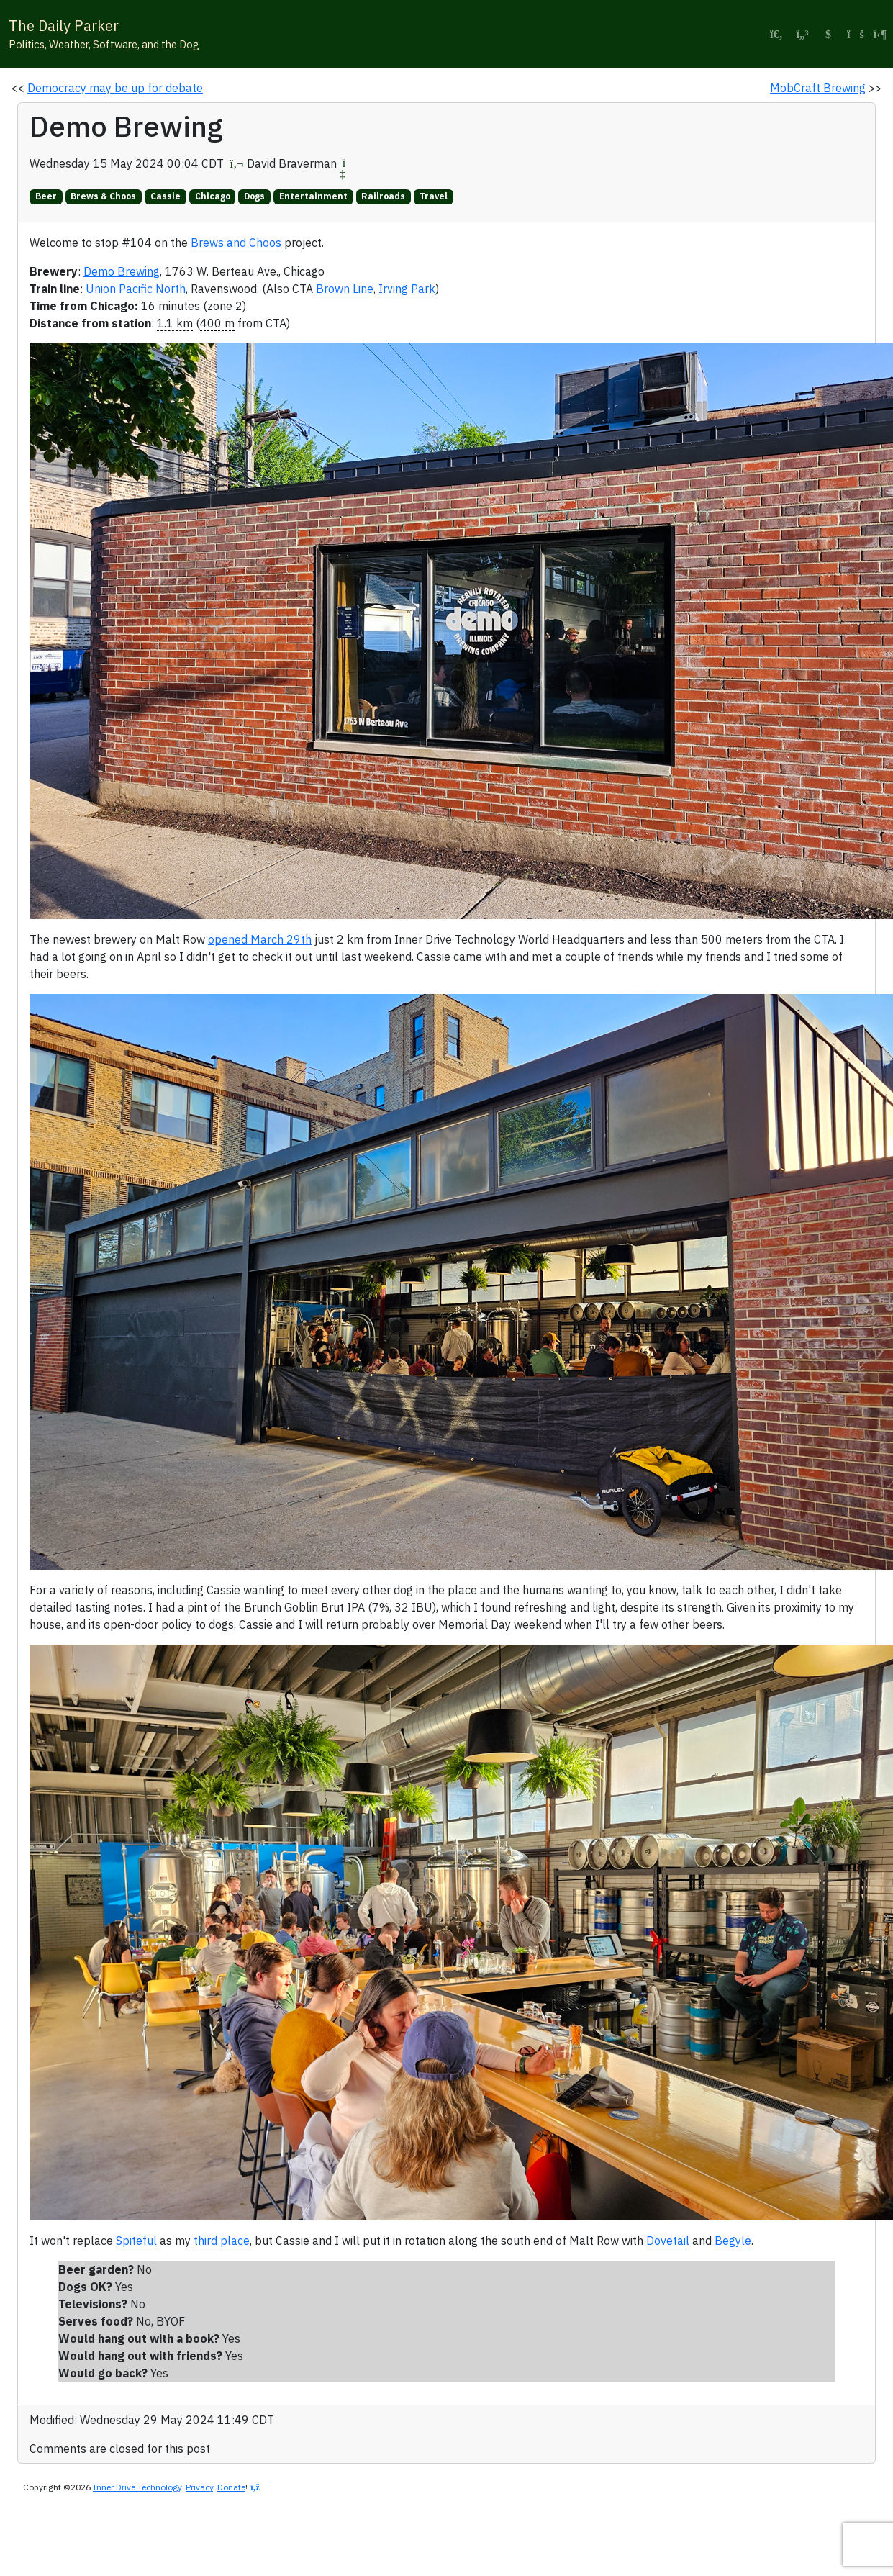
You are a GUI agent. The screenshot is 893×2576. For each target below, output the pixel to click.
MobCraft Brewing (818, 88)
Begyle (733, 2240)
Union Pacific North (136, 288)
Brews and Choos (236, 242)
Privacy (199, 2487)
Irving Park (406, 288)
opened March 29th (260, 939)
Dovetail (667, 2240)
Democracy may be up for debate (115, 88)
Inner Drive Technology (137, 2487)
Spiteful (136, 2240)
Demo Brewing (121, 271)
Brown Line (344, 288)
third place (222, 2240)
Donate (231, 2487)
